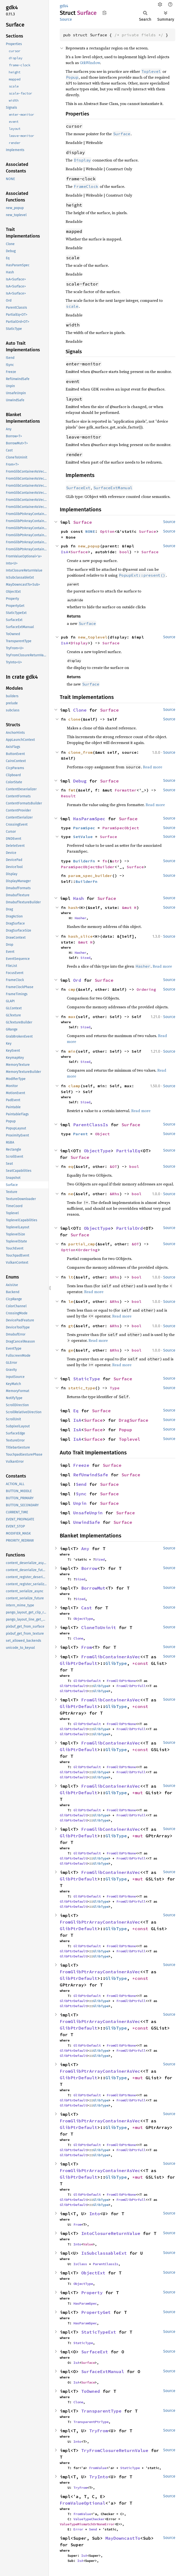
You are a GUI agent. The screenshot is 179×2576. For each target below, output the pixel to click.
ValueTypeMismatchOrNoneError (87, 2524)
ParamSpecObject (120, 827)
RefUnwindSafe (90, 1475)
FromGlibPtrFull (131, 1686)
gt (70, 1325)
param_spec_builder (90, 875)
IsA (64, 551)
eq (70, 1166)
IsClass (80, 2264)
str (115, 861)
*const (141, 1663)
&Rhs (114, 1193)
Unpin (80, 1503)
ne (70, 1193)
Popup (125, 1429)
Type (114, 1387)
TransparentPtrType (91, 2422)
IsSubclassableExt (104, 2253)
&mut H (129, 907)
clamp (74, 1085)
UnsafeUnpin (88, 1513)
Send (81, 1484)
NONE (90, 531)
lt (70, 1277)
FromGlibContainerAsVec (110, 1657)
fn (104, 861)
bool (124, 551)
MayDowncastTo (122, 2538)
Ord (77, 980)
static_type (81, 1387)
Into (94, 2213)
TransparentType (101, 2411)
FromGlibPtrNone (121, 1681)
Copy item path (104, 13)
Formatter (126, 790)
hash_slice (80, 936)
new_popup (89, 546)
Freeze (81, 1465)
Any (85, 1548)
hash (73, 907)
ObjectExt (93, 2273)
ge (70, 1350)
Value (88, 2244)
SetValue (83, 836)
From (86, 1647)
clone (74, 719)
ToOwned (90, 2391)
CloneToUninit (98, 1627)
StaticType (86, 1379)
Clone (80, 710)
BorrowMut (93, 1588)
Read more (152, 767)
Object (102, 1133)
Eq (76, 1410)
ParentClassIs (90, 1124)
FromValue (98, 2468)
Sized (85, 957)
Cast (86, 1608)
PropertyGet (96, 2312)
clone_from (80, 752)
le (70, 1301)
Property (92, 2292)
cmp (72, 989)
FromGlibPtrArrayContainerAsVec (100, 1922)
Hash (78, 898)
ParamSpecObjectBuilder (88, 866)
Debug (80, 781)
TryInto (98, 2477)
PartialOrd (129, 1228)
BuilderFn (84, 861)
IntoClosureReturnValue (110, 2233)
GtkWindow (90, 62)
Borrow (89, 1568)
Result (68, 795)
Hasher (80, 918)
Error (78, 2529)
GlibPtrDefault (78, 1663)
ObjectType (97, 1151)
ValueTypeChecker (89, 2519)
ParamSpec (84, 827)
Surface (82, 522)
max (72, 1016)
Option (107, 531)
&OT (113, 1166)
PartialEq (128, 1151)
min (72, 1051)
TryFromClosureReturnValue (114, 2450)
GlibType (116, 1663)
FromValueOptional (82, 2503)
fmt (72, 790)
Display (79, 642)
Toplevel (129, 1439)
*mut (139, 1792)
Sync (81, 1494)
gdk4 (64, 6)
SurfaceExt (94, 2352)
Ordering (146, 989)
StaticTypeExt (98, 2332)
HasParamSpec (89, 818)
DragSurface (133, 1420)
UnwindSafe (86, 1522)
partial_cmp (81, 1243)
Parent (80, 1133)
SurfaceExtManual (102, 2371)
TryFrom (98, 2430)
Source (66, 19)
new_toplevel (92, 637)
